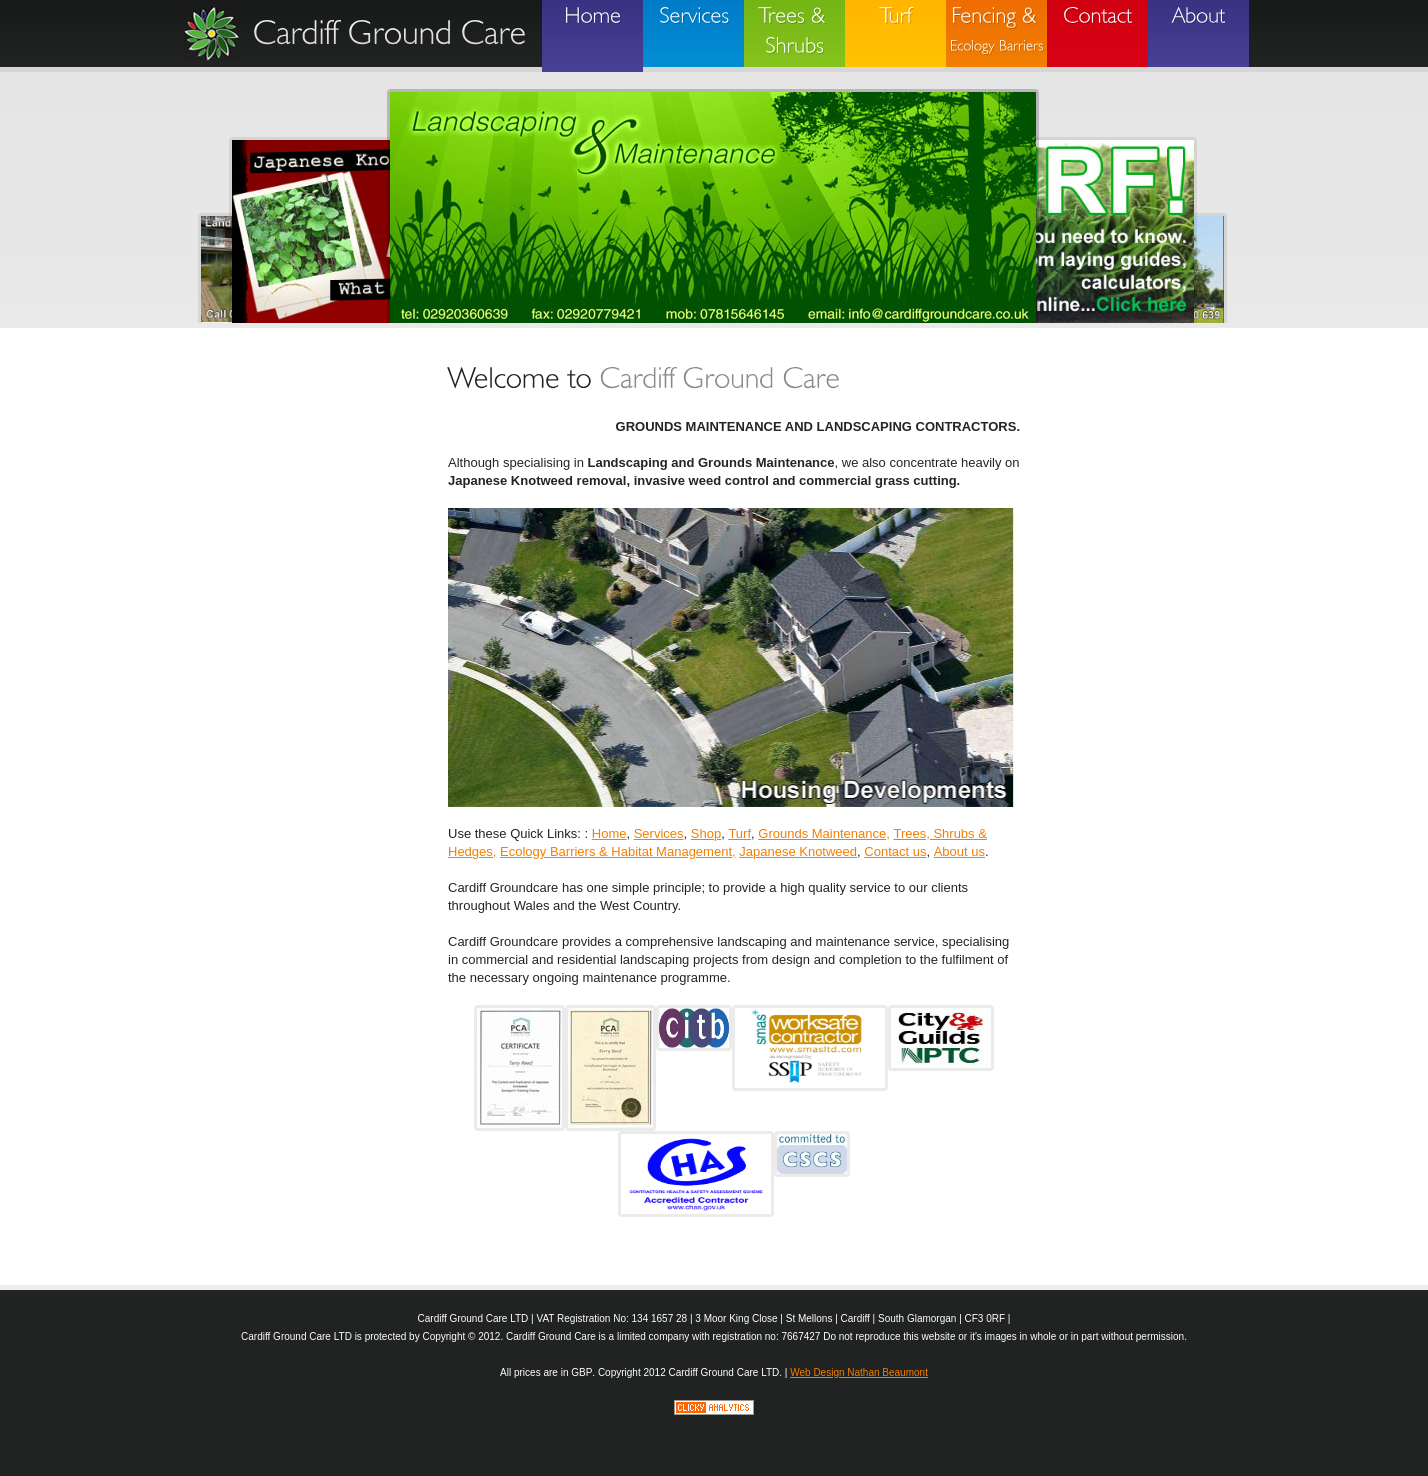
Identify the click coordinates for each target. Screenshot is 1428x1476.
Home (609, 833)
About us (959, 851)
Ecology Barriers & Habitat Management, (618, 851)
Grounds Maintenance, (824, 833)
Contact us (895, 851)
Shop (706, 833)
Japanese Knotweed (798, 851)
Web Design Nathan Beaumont (859, 1372)
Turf (739, 833)
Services (659, 833)
